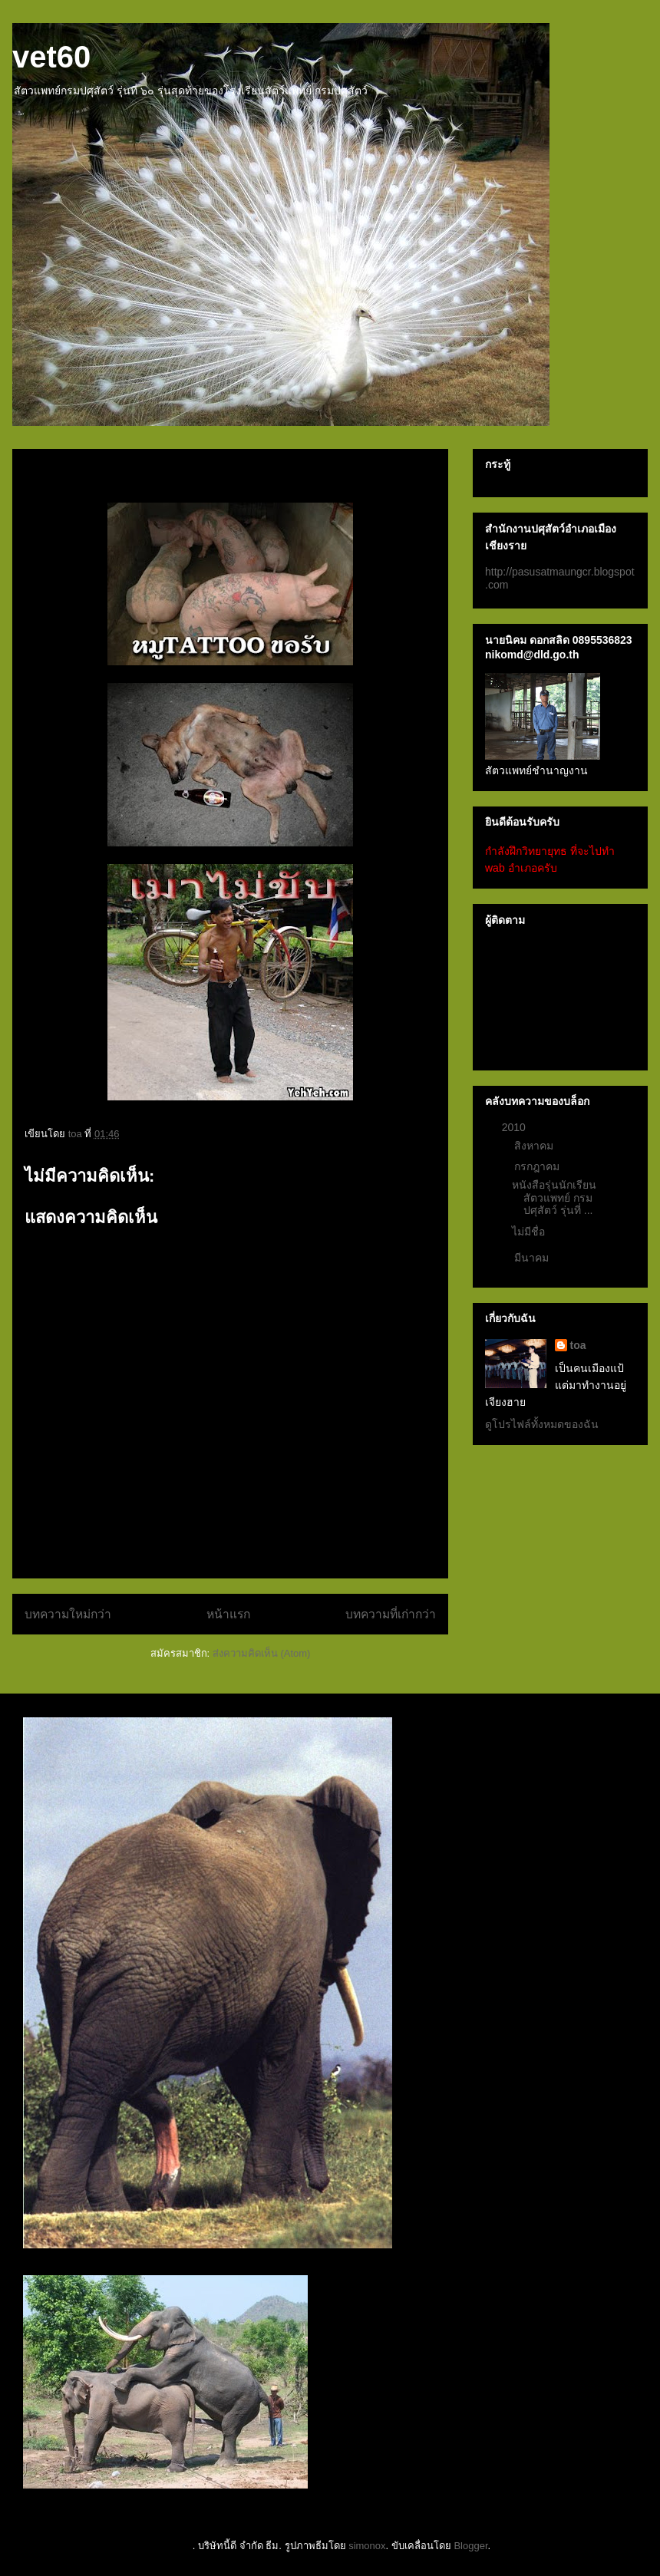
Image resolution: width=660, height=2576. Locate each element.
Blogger (470, 2545)
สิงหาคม (535, 1146)
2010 (515, 1127)
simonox (366, 2545)
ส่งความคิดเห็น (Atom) (262, 1653)
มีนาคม (533, 1258)
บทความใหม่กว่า (68, 1614)
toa (578, 1345)
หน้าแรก (228, 1614)
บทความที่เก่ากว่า (390, 1614)
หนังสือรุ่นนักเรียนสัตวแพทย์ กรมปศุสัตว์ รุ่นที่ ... (554, 1198)
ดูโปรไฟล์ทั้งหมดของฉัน (542, 1424)
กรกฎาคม (538, 1166)
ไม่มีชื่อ (528, 1231)
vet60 (51, 57)
